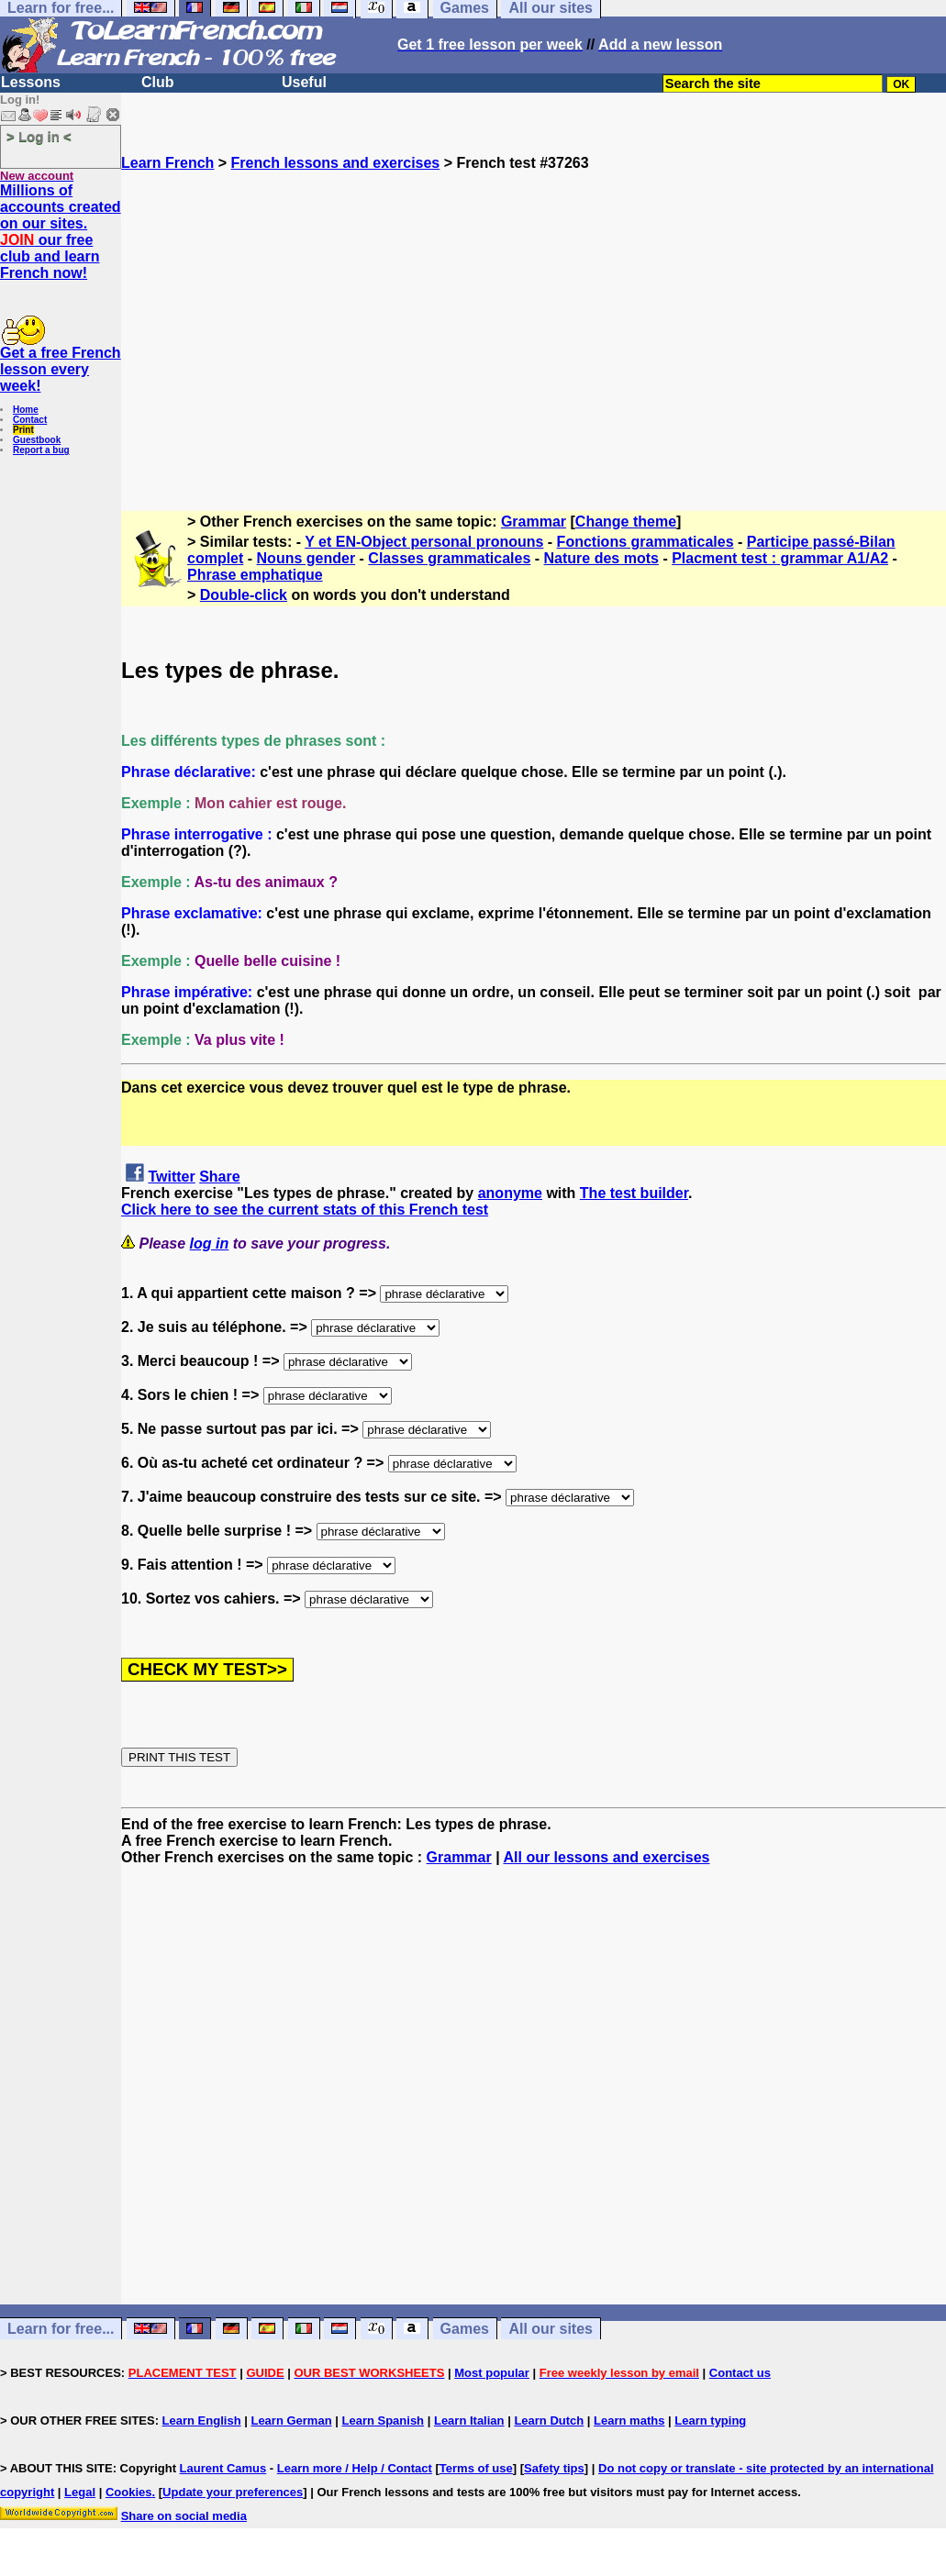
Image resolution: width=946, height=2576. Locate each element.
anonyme (510, 1193)
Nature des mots (601, 558)
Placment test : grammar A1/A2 (780, 558)
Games (464, 2329)
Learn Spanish (382, 2420)
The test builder (634, 1193)
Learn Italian (469, 2420)
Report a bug (41, 450)
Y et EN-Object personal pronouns (424, 542)
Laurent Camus (223, 2468)
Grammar (533, 521)
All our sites (550, 2329)
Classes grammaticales (449, 558)
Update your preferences (232, 2492)
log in (209, 1243)
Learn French (167, 163)
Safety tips (554, 2468)
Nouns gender (306, 558)
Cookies (129, 2492)
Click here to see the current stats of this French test (304, 1209)
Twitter (171, 1176)
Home (26, 410)
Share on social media (184, 2516)
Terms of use (476, 2468)
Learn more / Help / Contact (354, 2468)
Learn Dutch (549, 2420)
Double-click (243, 595)
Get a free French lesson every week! (60, 369)
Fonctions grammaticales (645, 542)
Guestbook (37, 440)
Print (23, 430)
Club (157, 82)
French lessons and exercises (335, 163)
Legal (79, 2492)
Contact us (740, 2373)
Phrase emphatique (255, 575)
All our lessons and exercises (607, 1857)
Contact (30, 420)
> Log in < (39, 136)
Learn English (201, 2420)
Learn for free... (60, 2329)
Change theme (625, 521)
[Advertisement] (533, 333)
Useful (304, 82)
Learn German (290, 2420)
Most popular (491, 2373)
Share (219, 1176)
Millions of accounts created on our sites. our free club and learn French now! (60, 232)
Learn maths (629, 2420)
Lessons (31, 82)
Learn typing (710, 2420)
